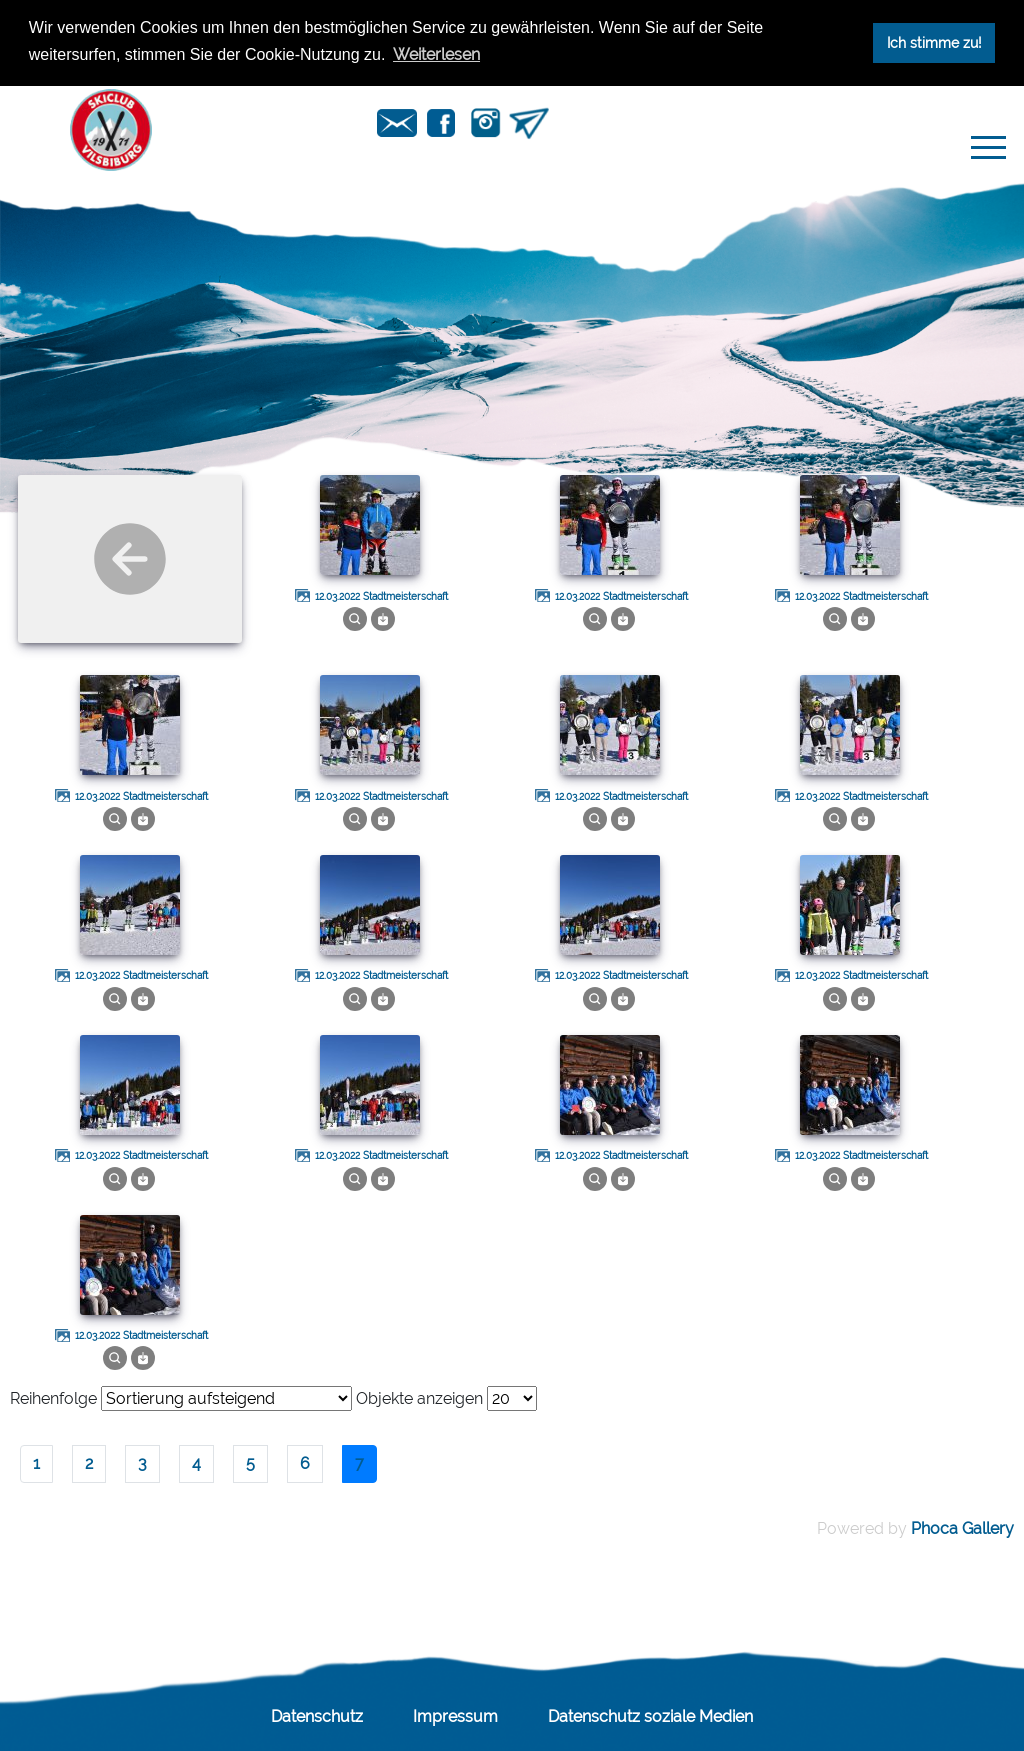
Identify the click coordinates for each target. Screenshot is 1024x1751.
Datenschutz (317, 1716)
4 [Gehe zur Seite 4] (196, 1463)
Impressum (455, 1716)
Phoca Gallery (962, 1528)
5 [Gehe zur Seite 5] (250, 1463)
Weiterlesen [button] (436, 54)
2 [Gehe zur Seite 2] (89, 1463)
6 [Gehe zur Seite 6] (305, 1463)
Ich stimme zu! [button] (934, 42)
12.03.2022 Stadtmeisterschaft (381, 596)
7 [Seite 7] (359, 1463)
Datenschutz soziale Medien (650, 1716)
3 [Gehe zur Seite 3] (142, 1463)
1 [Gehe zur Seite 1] (36, 1463)
